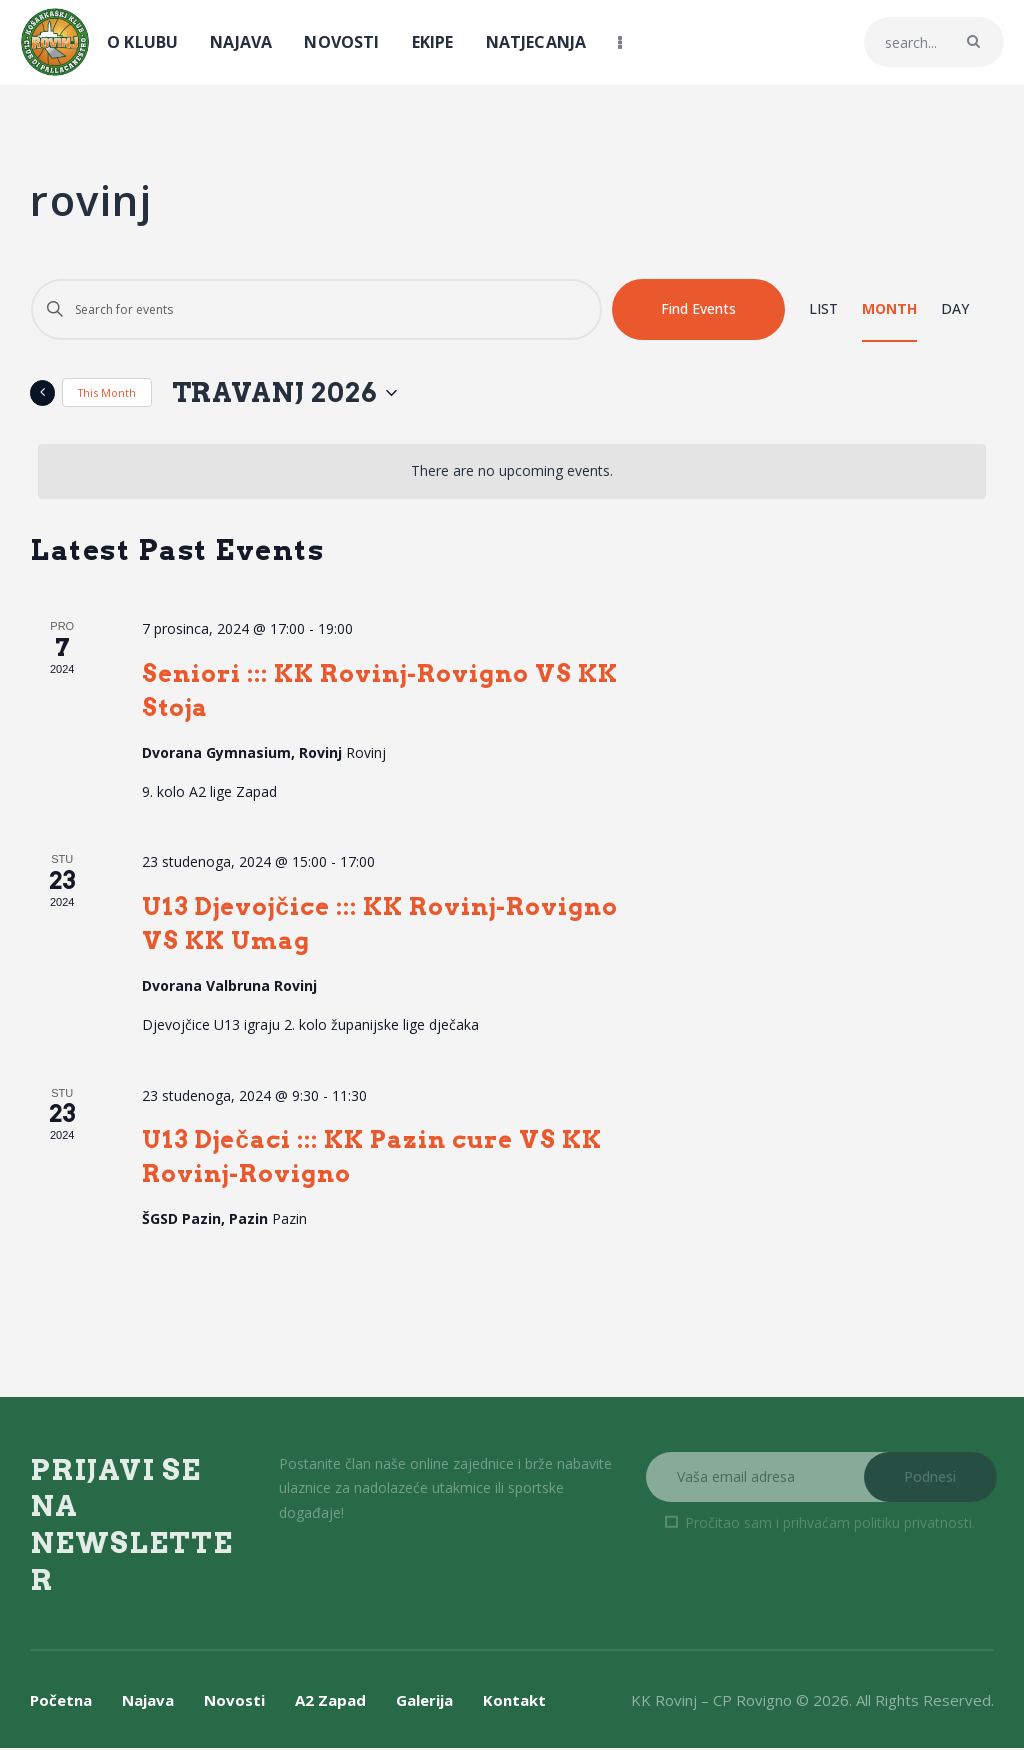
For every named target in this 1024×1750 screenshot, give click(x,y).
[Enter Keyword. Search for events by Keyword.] (316, 309)
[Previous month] (42, 393)
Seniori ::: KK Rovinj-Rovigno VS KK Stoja (380, 691)
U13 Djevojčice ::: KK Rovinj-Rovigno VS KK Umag (379, 925)
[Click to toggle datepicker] (299, 394)
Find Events (698, 308)
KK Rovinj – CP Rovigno (711, 1701)
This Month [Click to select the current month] (107, 393)
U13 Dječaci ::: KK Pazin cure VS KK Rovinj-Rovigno (371, 1158)
